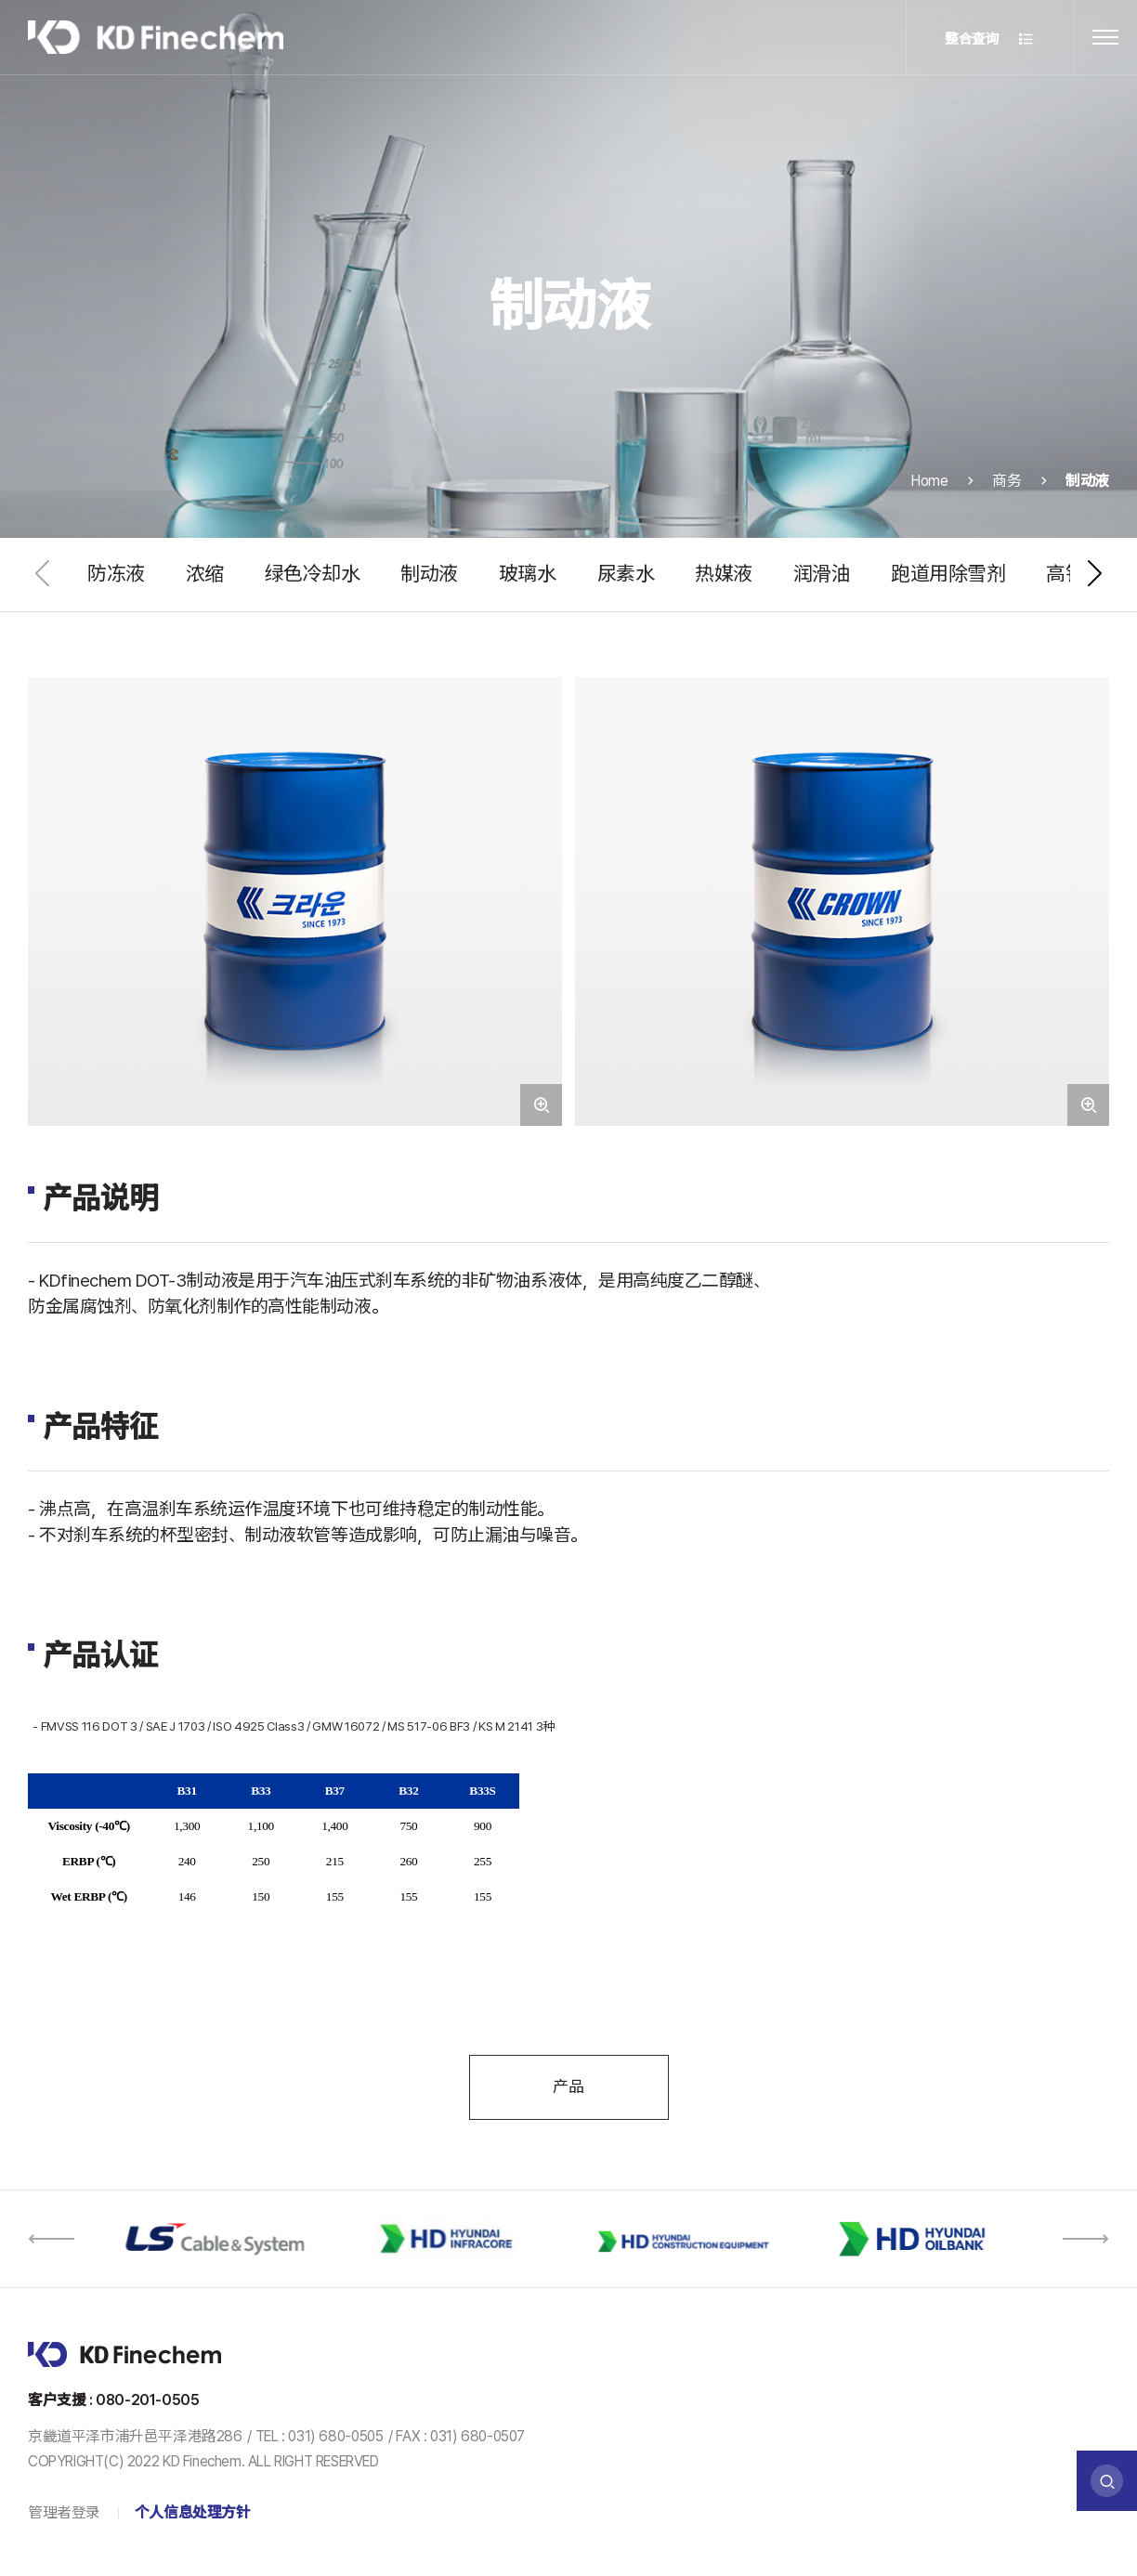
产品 (568, 2086)
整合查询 (989, 39)
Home (929, 489)
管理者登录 (64, 2512)
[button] (1094, 574)
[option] (218, 2238)
